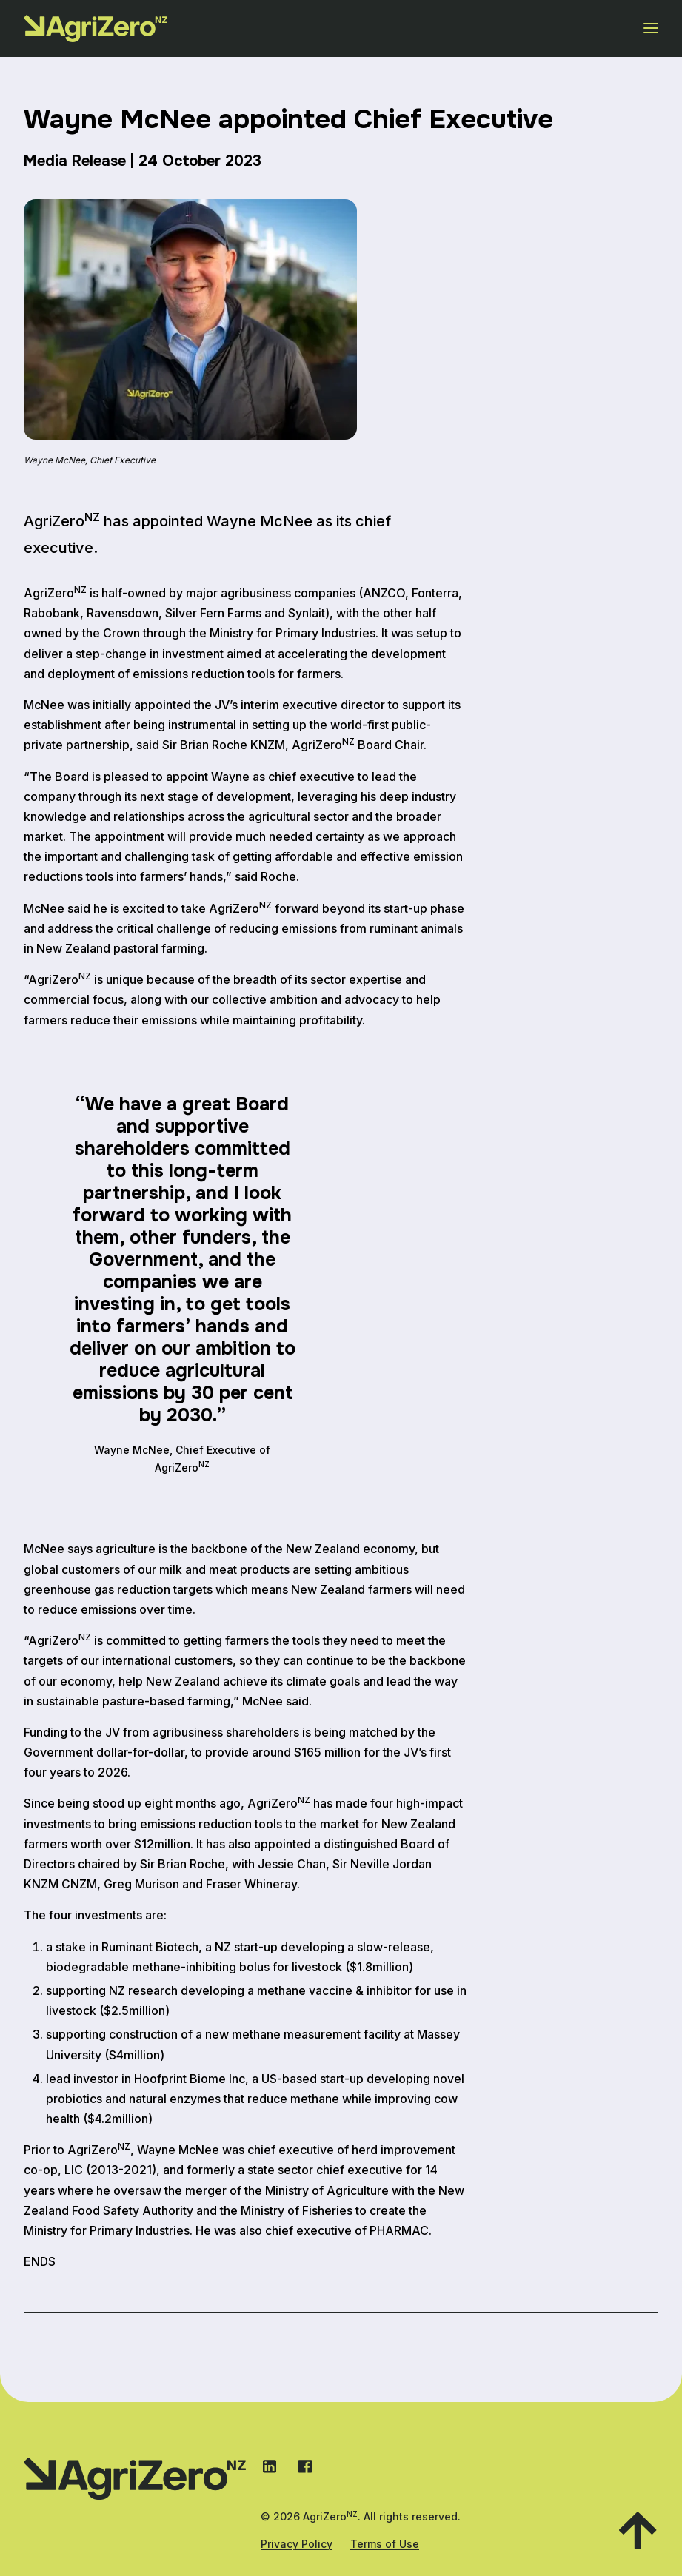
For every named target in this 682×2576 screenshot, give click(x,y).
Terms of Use (384, 2544)
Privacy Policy (296, 2544)
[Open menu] (650, 28)
